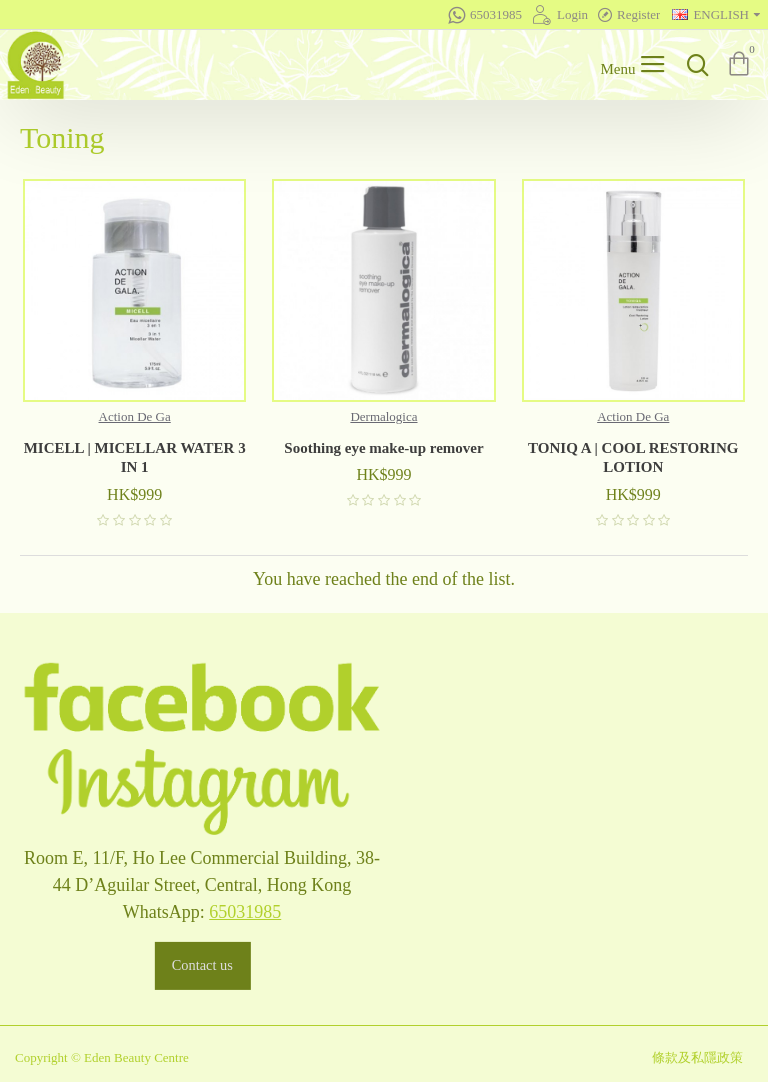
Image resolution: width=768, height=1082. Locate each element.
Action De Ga (135, 416)
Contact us (201, 965)
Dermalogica (383, 416)
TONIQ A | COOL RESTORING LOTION (633, 458)
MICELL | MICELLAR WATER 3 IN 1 (135, 458)
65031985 (245, 912)
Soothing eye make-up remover (383, 448)
